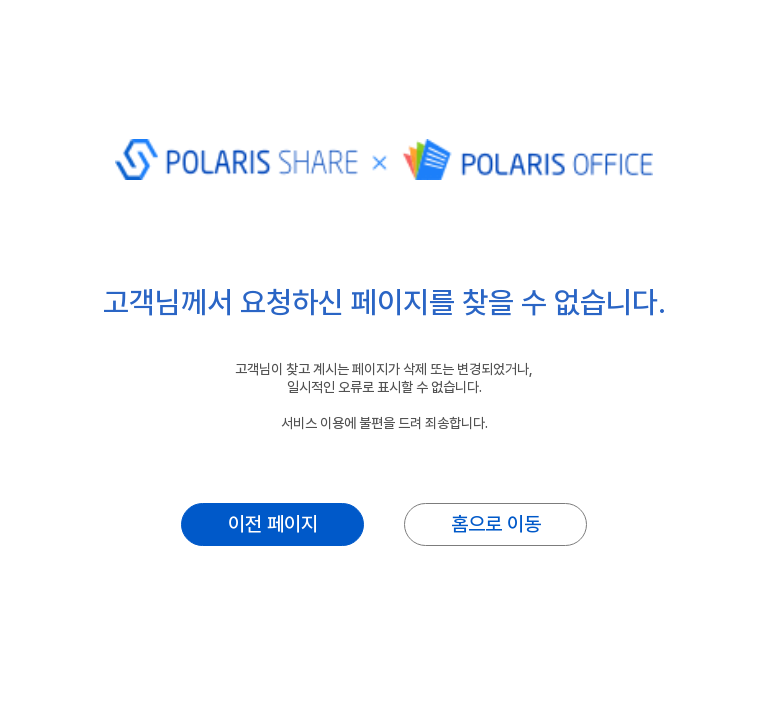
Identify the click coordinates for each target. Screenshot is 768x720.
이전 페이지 (273, 524)
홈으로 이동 (496, 524)
